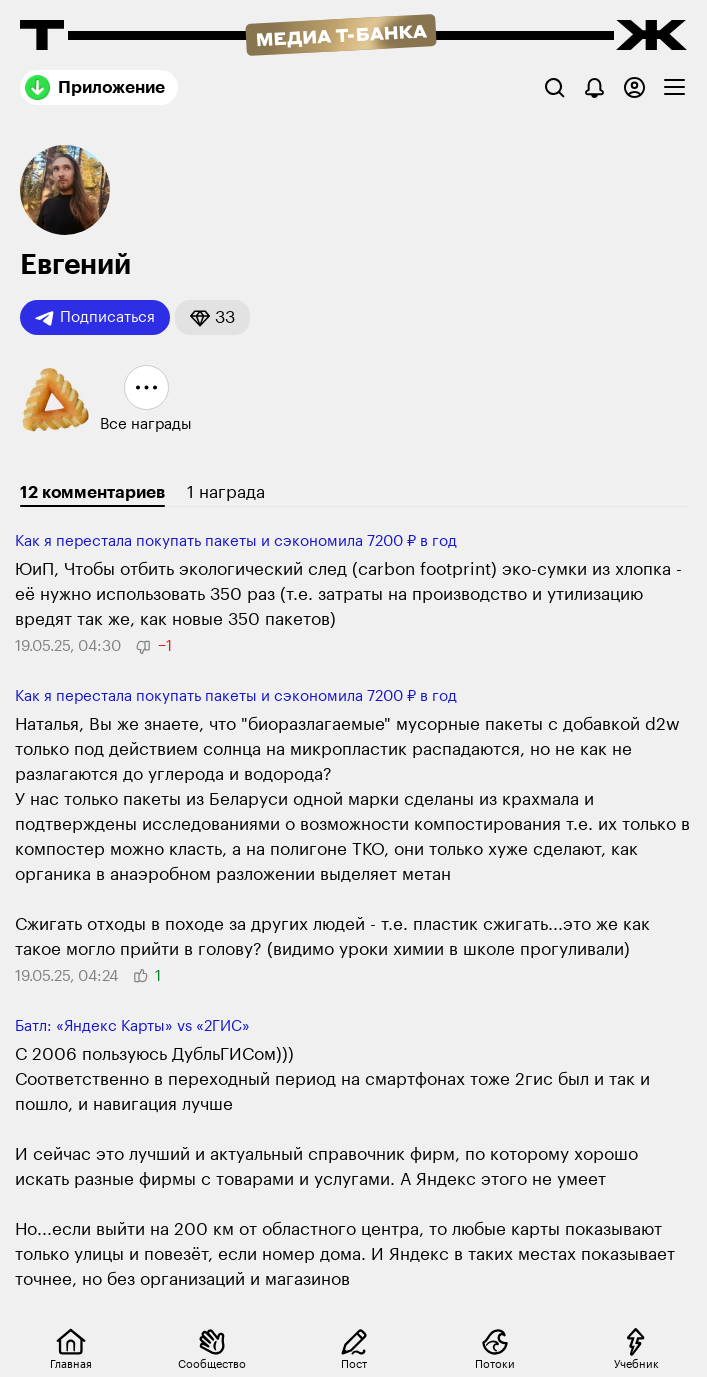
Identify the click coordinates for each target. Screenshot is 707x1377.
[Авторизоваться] (634, 87)
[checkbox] (674, 87)
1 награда (226, 492)
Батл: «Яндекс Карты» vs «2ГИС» (132, 1026)
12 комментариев (92, 492)
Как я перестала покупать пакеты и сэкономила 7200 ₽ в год (236, 541)
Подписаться (95, 318)
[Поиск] (554, 87)
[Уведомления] (594, 87)
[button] (212, 317)
